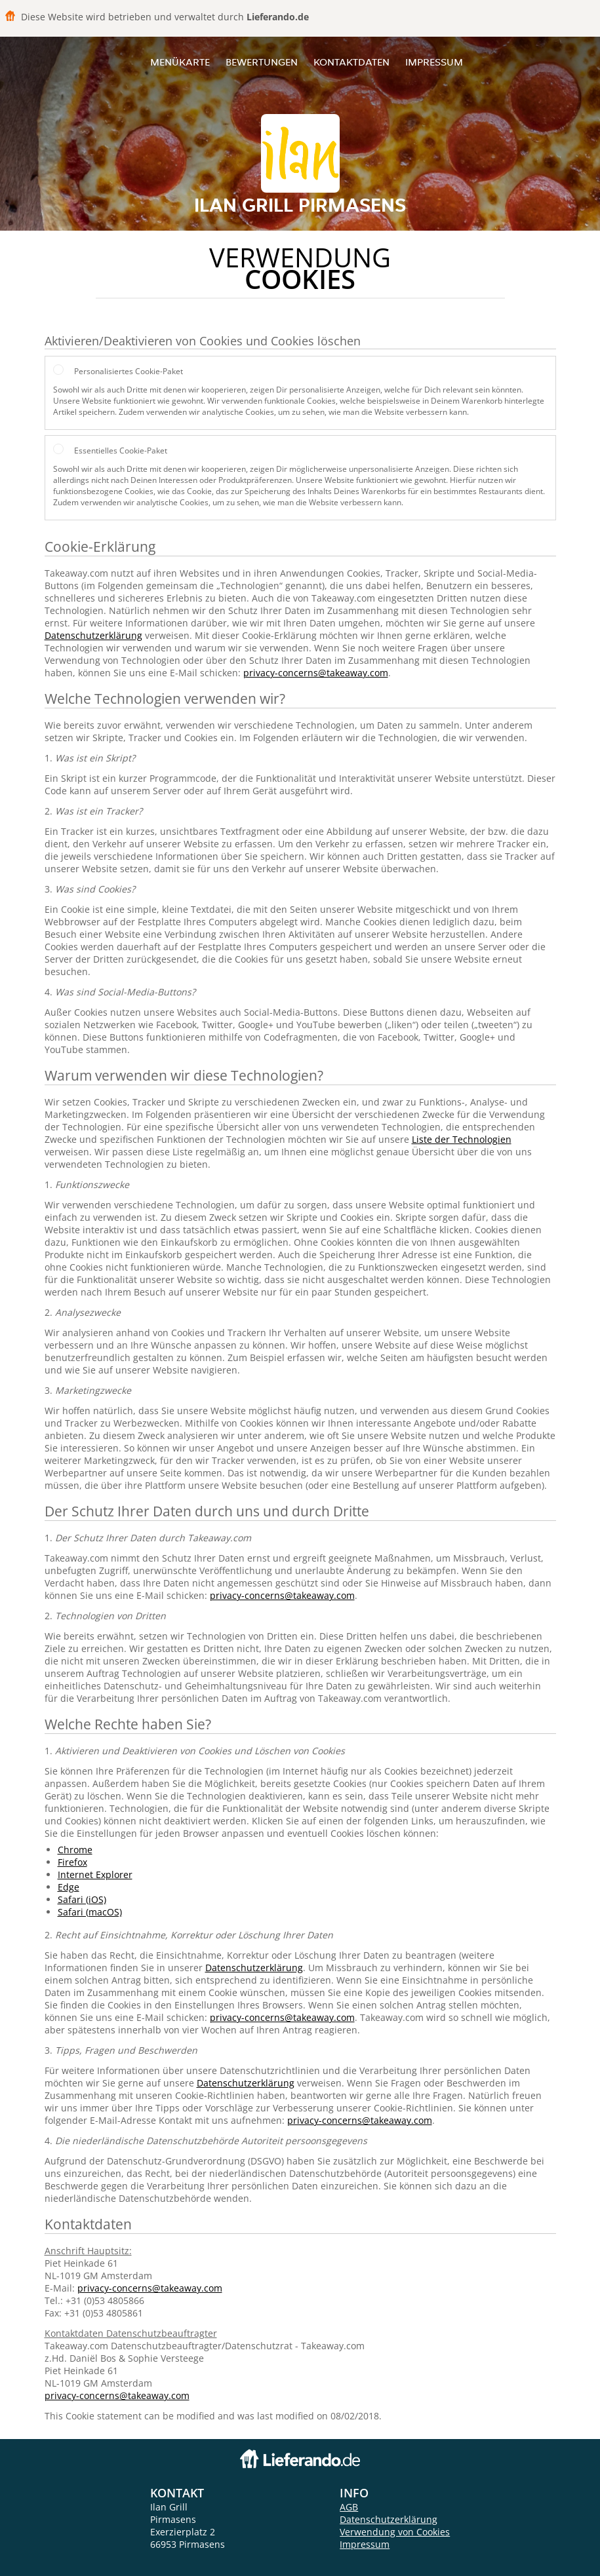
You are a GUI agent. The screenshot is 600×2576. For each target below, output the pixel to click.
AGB (349, 2507)
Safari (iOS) (82, 1899)
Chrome (75, 1849)
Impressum (434, 62)
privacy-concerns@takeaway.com (315, 672)
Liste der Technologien (461, 1139)
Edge (68, 1887)
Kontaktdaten (351, 62)
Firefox (72, 1862)
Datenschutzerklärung (93, 635)
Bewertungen (262, 62)
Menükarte (180, 62)
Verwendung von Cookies (395, 2532)
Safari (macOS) (90, 1912)
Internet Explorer (95, 1874)
